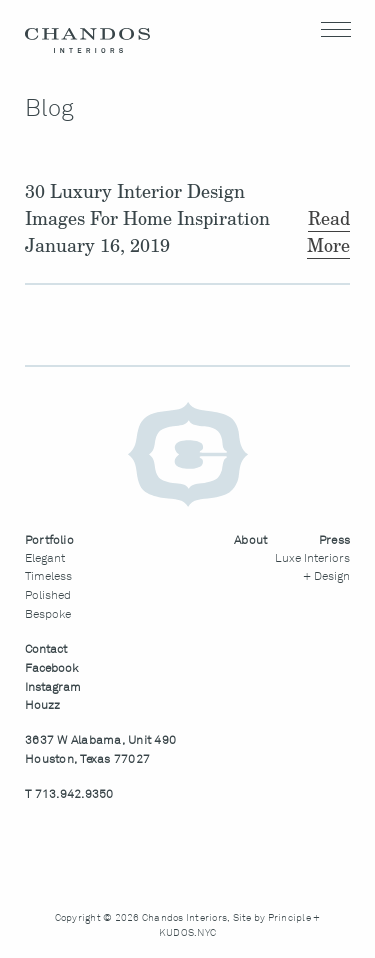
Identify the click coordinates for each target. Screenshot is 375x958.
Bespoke (48, 615)
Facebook (51, 669)
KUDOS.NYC (187, 933)
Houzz (42, 706)
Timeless (48, 577)
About (250, 541)
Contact (46, 650)
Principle (289, 918)
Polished (48, 596)
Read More (328, 231)
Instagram (53, 688)
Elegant (45, 559)
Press (334, 541)
